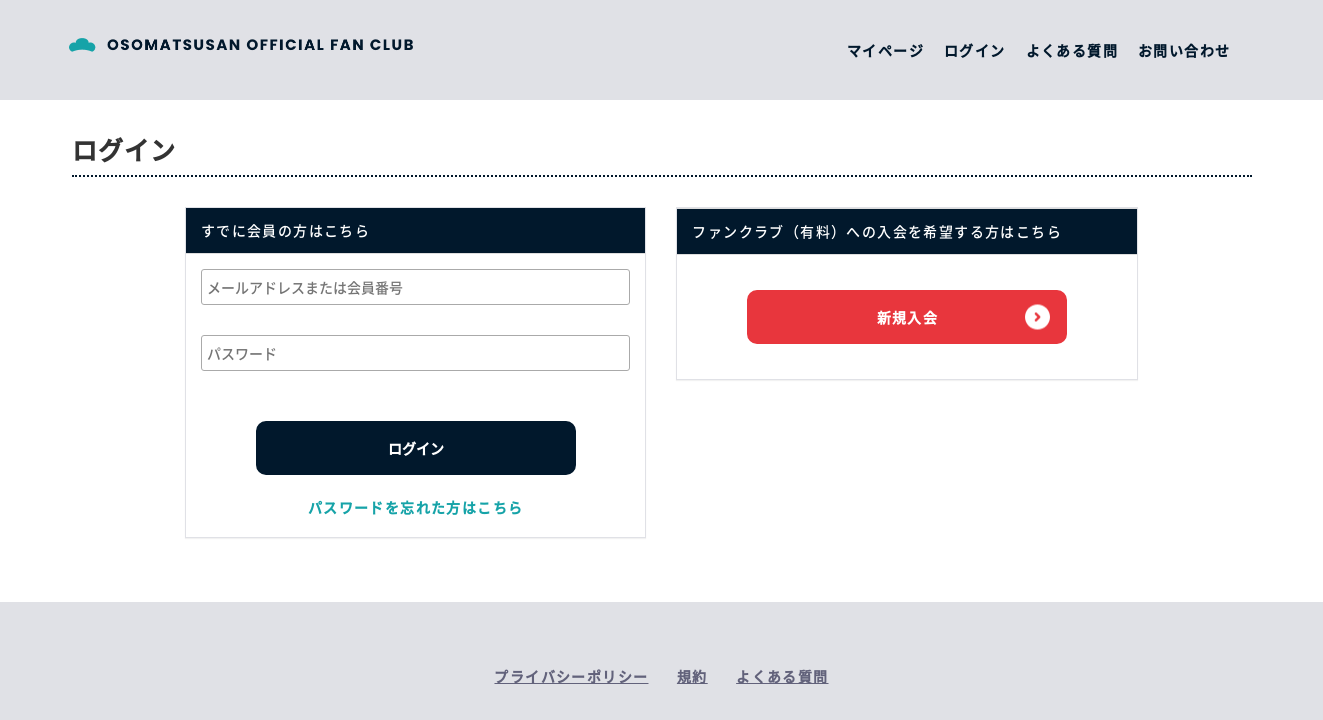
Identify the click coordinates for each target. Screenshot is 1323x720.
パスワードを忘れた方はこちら (416, 507)
